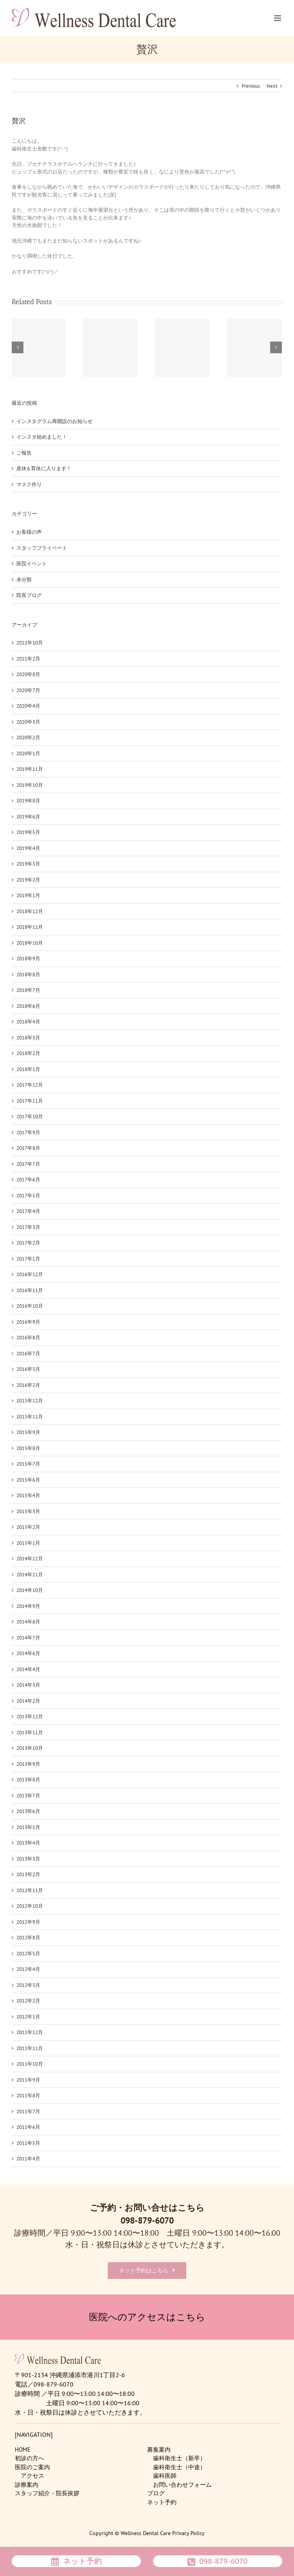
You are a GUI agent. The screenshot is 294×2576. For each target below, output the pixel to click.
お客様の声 (29, 532)
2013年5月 (28, 1827)
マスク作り (29, 484)
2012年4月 (28, 1969)
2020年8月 (28, 674)
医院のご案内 (32, 2467)
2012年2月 (28, 2000)
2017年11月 (29, 1101)
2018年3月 (28, 1037)
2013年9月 (28, 1764)
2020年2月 (28, 737)
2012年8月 (28, 1937)
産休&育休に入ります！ (43, 468)
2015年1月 (28, 1543)
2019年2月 (28, 879)
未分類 (24, 579)
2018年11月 (29, 927)
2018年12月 (29, 911)
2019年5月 (28, 832)
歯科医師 (164, 2475)
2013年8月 (28, 1779)
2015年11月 (29, 1416)
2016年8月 (28, 1337)
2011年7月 (28, 2111)
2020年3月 (28, 722)
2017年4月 (28, 1211)
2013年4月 (28, 1842)
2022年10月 (29, 642)
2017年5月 (28, 1195)
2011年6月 (28, 2127)
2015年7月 (28, 1464)
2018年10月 (29, 943)
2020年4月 (28, 706)
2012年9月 (28, 1922)
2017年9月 (28, 1132)
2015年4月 (28, 1495)
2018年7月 (28, 990)
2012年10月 (29, 1906)
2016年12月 (29, 1274)
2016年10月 (29, 1306)
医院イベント (31, 563)
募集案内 (159, 2449)
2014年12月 (29, 1558)
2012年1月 (28, 2016)
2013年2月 (28, 1874)
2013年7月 (28, 1795)
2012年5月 (28, 1953)
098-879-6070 (147, 2220)
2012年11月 (29, 1890)
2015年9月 (28, 1432)
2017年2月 (28, 1242)
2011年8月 (28, 2095)
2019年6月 (28, 816)
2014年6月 (28, 1653)
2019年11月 (29, 769)
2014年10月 (29, 1590)
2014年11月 (29, 1574)
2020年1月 (28, 753)
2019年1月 (28, 895)
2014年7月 (28, 1637)
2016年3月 (28, 1369)
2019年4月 (28, 848)
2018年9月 (28, 958)
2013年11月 (29, 1732)
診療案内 (26, 2484)
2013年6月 (28, 1811)
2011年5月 (28, 2143)
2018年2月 (28, 1053)
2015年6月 (28, 1480)
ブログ (156, 2493)
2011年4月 (28, 2158)
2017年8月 (28, 1148)
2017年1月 (28, 1258)
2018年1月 (28, 1069)
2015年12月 (29, 1400)
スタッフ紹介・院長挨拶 (47, 2493)
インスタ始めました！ (41, 437)
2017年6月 (28, 1179)
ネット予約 (161, 2502)
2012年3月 (28, 1985)
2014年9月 (28, 1606)
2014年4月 (28, 1669)
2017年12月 (29, 1085)
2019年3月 (28, 863)
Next (272, 86)
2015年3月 (28, 1511)
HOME (22, 2449)
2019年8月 (28, 800)
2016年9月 (28, 1322)
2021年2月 (28, 658)
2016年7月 (28, 1353)
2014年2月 (28, 1701)
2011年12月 (29, 2032)
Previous (251, 86)
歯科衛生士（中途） (179, 2467)
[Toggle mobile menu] (278, 18)
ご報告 (24, 453)
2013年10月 (29, 1748)
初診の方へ (29, 2458)
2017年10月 (29, 1116)
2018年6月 (28, 1006)
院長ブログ (29, 595)
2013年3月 (28, 1858)
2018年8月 (28, 974)
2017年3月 (28, 1227)
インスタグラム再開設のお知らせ (54, 421)
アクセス (32, 2475)
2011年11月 (29, 2048)
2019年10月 (29, 785)
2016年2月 (28, 1385)
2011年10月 (29, 2064)
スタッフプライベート (41, 548)
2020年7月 (28, 690)
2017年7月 (28, 1164)
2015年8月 (28, 1448)
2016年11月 (29, 1290)
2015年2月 (28, 1527)
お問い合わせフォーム (182, 2484)
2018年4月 (28, 1021)
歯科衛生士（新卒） (179, 2458)
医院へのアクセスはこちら (147, 2317)
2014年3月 (28, 1685)
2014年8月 (28, 1621)
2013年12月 (29, 1716)
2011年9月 (28, 2080)
